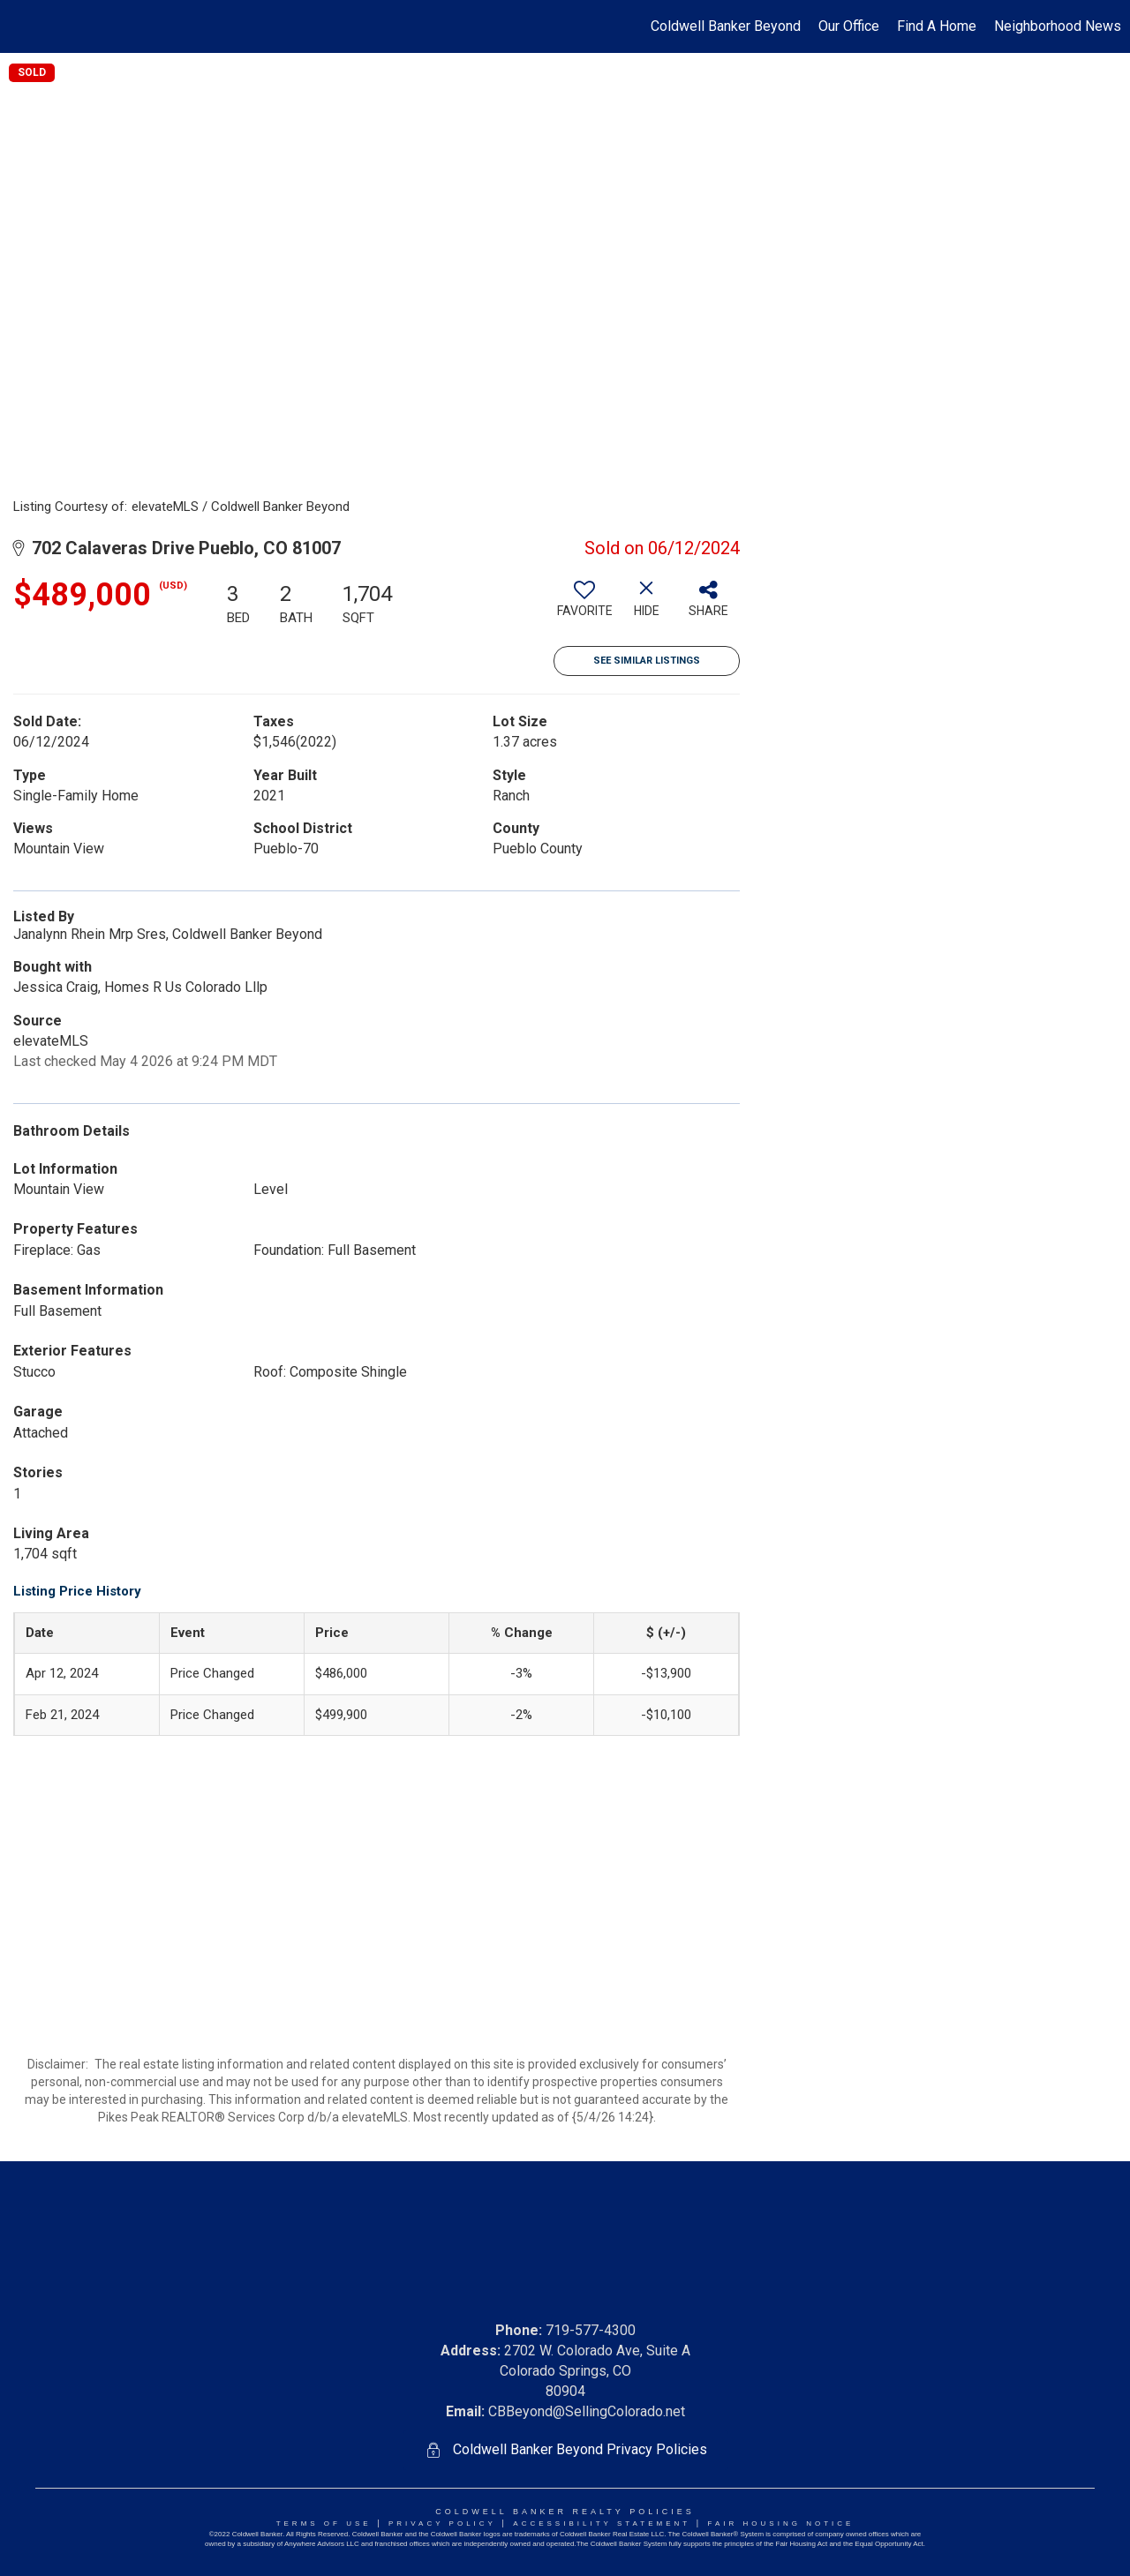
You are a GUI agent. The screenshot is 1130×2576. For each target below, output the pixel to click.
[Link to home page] (22, 26)
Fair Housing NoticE (781, 2523)
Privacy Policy (442, 2523)
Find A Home (936, 26)
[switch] (584, 605)
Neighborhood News (1057, 26)
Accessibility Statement (601, 2523)
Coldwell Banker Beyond (726, 26)
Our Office (848, 26)
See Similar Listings (646, 660)
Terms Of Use (324, 2523)
